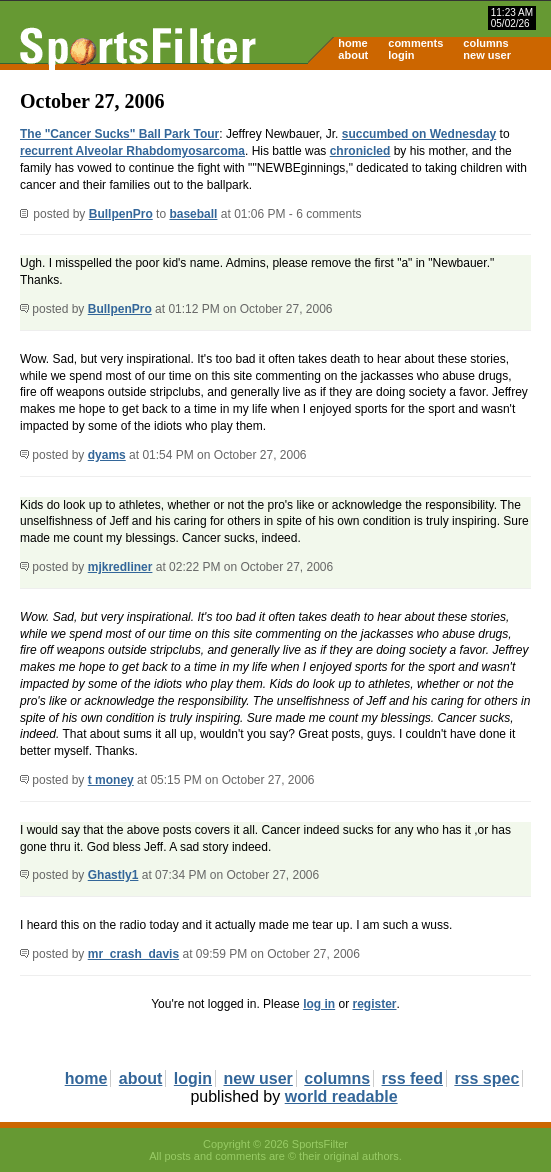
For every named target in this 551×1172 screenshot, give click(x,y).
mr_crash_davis (133, 954)
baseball (193, 214)
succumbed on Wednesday (419, 134)
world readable (341, 1096)
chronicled (360, 151)
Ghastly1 (113, 875)
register (374, 1004)
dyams (107, 455)
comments (415, 43)
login (401, 55)
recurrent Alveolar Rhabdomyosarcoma (132, 151)
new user (487, 55)
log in (319, 1004)
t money (111, 780)
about (353, 55)
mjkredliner (120, 567)
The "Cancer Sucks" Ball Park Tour (119, 134)
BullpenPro (121, 214)
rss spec (486, 1078)
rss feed (412, 1078)
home (352, 43)
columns (485, 43)
